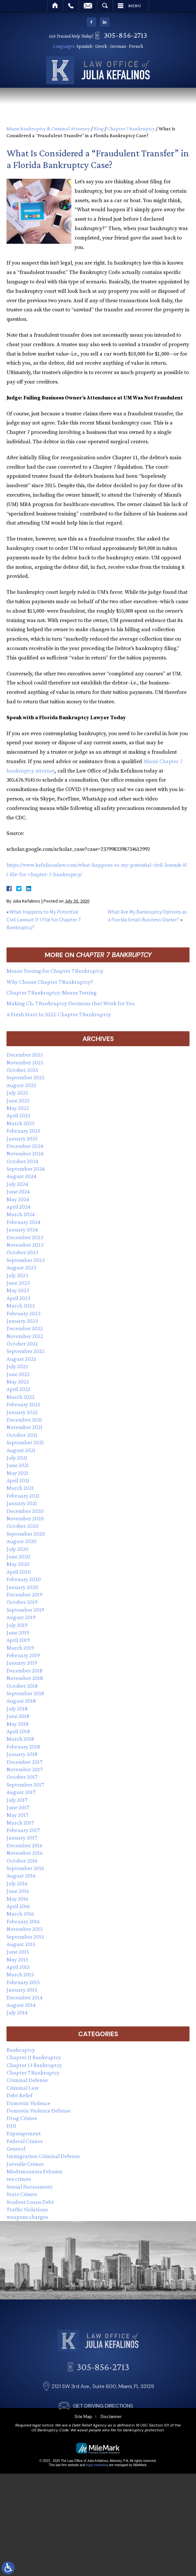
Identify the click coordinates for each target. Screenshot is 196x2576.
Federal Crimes (24, 2141)
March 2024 (20, 1214)
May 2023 (17, 1290)
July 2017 (16, 1800)
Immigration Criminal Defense (43, 2156)
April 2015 (18, 1967)
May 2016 (17, 1898)
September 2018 (25, 1693)
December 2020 (24, 1511)
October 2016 (22, 1860)
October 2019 (22, 1602)
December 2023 (24, 1237)
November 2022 (24, 1336)
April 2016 (18, 1906)
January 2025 (22, 1138)
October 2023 (22, 1252)
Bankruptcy (20, 2050)
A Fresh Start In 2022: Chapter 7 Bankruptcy (58, 1014)
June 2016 (17, 1891)
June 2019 (17, 1632)
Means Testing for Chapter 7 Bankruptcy (55, 971)
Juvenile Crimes (24, 2164)
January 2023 (22, 1321)
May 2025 (17, 1108)
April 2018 (18, 1731)
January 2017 (21, 1837)
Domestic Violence (28, 2103)
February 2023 (23, 1313)
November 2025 (24, 1062)
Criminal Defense (27, 2080)
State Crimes (21, 2194)
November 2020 (25, 1518)
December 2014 (24, 1997)
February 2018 (23, 1746)
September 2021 (25, 1442)
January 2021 (21, 1503)
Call (71, 5)
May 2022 (17, 1381)
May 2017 (17, 1815)
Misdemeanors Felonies (34, 2171)
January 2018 (21, 1754)
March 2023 (20, 1305)
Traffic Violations (27, 2209)
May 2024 (17, 1199)
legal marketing (97, 2465)
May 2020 (18, 1564)
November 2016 (24, 1853)
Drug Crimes (21, 2118)
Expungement (23, 2133)
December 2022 (24, 1328)
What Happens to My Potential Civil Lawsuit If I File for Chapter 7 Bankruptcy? (43, 919)
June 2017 (17, 1807)
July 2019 (17, 1625)
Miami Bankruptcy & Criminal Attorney (48, 128)
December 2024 (24, 1146)
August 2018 (21, 1701)
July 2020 (17, 1549)
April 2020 (18, 1571)
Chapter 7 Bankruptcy (131, 128)
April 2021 (18, 1480)
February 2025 (23, 1130)
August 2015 (21, 1944)
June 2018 (17, 1716)
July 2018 (17, 1708)
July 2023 (17, 1275)
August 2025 (21, 1085)
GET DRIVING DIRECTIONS (103, 2448)
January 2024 (22, 1229)
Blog (99, 128)
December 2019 (24, 1594)
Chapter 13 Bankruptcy (34, 2065)
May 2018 (17, 1724)
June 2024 (18, 1191)
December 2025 (24, 1054)
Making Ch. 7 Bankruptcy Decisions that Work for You (70, 1003)
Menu (134, 5)
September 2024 (25, 1168)
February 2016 (23, 1921)
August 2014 (21, 2005)
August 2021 (20, 1450)
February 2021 (23, 1495)
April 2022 (18, 1389)
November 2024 (24, 1153)
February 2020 (23, 1579)
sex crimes (18, 2179)
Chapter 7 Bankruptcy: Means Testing (51, 992)
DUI (11, 2126)
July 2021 (16, 1457)
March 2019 (20, 1648)
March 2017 (20, 1822)
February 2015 (23, 1982)
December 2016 (24, 1845)
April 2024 (18, 1206)
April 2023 (18, 1298)
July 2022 (17, 1366)
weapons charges (27, 2217)
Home (55, 5)
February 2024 (23, 1222)
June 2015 (17, 1951)
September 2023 (25, 1260)
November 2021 (24, 1427)
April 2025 (18, 1115)
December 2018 (24, 1670)
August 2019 (21, 1617)
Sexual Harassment (29, 2186)
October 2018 (22, 1686)
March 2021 (20, 1488)
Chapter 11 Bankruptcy (33, 2057)
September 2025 (25, 1077)
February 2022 (23, 1404)
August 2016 (21, 1875)
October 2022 (22, 1343)
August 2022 (21, 1359)
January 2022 (22, 1412)
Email (88, 5)
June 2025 (18, 1100)
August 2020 (21, 1541)
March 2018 (20, 1739)
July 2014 (17, 2012)
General (15, 2148)
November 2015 (24, 1929)
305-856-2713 (127, 35)
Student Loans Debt (30, 2202)
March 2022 (20, 1397)
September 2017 (25, 1784)
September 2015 (25, 1936)
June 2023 (18, 1283)
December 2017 (24, 1762)
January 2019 (21, 1662)
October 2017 (21, 1777)
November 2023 (24, 1245)
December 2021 (24, 1419)
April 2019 (18, 1640)
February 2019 (23, 1655)
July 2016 (17, 1883)
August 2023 (21, 1267)
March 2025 (20, 1123)
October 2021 (21, 1435)
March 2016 (20, 1913)
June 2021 (17, 1465)
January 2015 (21, 1989)
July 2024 (17, 1184)
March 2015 (20, 1974)
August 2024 (21, 1176)
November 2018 (24, 1678)
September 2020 (25, 1533)
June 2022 (18, 1374)
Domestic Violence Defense (38, 2110)
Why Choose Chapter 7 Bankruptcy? (49, 982)
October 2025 (22, 1070)
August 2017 (20, 1792)
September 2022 (25, 1351)
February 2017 (23, 1830)
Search (105, 5)
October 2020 (22, 1526)
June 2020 (18, 1556)
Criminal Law (22, 2088)
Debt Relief (19, 2095)
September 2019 (25, 1610)
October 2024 (22, 1161)
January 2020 (22, 1587)
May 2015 (17, 1959)
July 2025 (17, 1092)
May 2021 (17, 1473)
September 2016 (25, 1868)
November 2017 (24, 1769)
